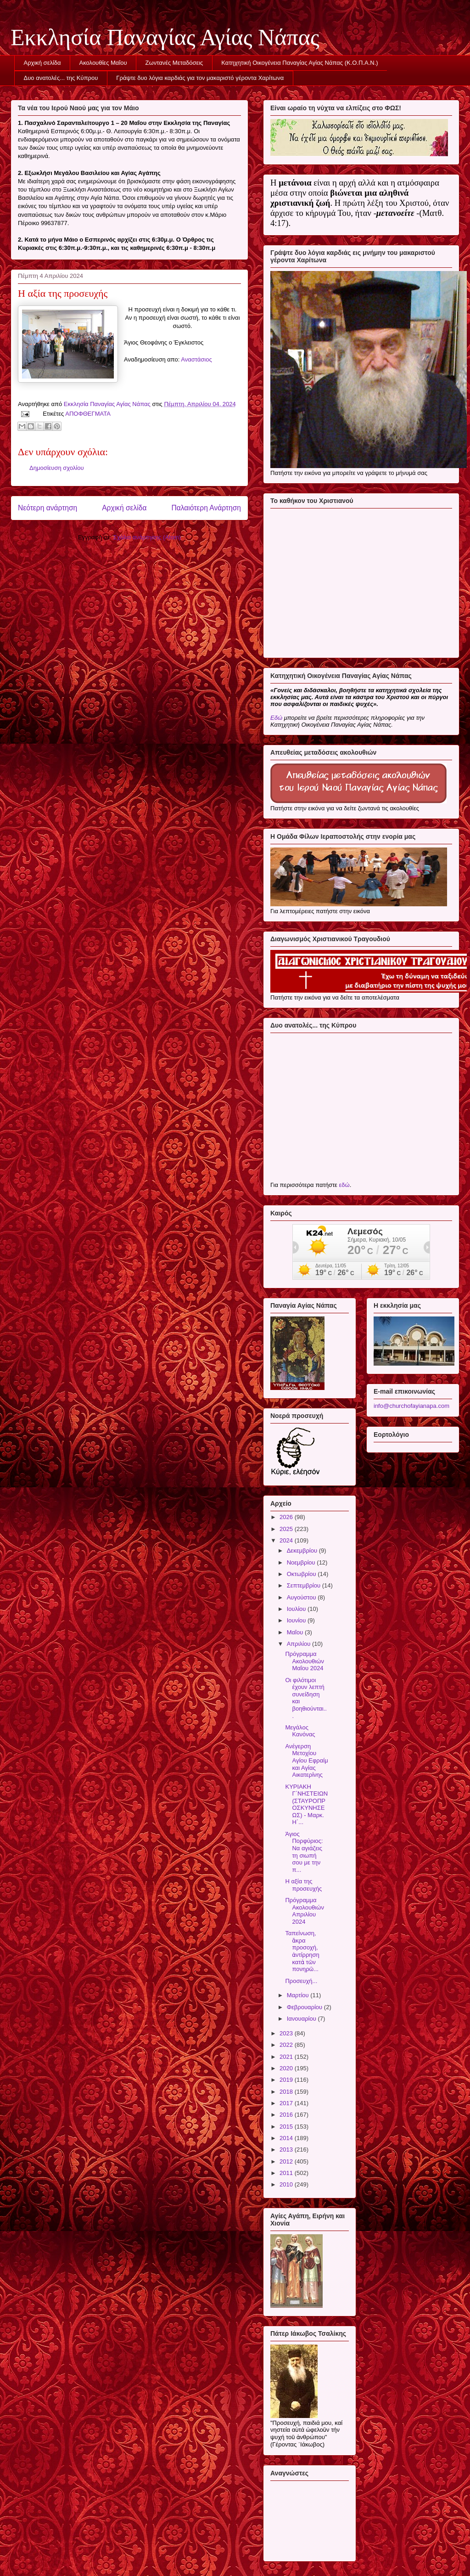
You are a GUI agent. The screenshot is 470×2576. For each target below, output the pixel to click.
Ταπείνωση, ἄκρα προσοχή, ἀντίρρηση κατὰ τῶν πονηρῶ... (302, 1951)
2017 (287, 2103)
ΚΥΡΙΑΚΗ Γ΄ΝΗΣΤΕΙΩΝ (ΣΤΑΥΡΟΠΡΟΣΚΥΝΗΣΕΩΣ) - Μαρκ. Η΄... (306, 1804)
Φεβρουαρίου (305, 2007)
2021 (287, 2056)
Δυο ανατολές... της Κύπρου (61, 77)
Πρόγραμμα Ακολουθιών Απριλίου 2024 (304, 1911)
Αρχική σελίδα (42, 62)
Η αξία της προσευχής (303, 1885)
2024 (287, 1540)
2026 (287, 1517)
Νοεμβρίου (302, 1562)
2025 (287, 1528)
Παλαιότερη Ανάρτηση (206, 508)
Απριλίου (299, 1643)
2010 (287, 2184)
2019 (287, 2079)
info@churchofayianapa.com (411, 1405)
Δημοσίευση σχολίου (56, 467)
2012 (287, 2161)
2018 (287, 2091)
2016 (287, 2114)
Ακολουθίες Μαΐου (103, 62)
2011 (287, 2172)
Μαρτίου (299, 1995)
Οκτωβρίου (302, 1573)
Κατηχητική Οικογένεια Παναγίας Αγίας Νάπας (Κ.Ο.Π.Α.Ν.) (299, 62)
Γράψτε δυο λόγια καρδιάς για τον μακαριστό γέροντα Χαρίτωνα (200, 77)
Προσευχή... (301, 1980)
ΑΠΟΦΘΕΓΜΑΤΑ (88, 413)
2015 (287, 2126)
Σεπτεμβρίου (304, 1585)
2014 (287, 2138)
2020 (287, 2068)
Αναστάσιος (196, 359)
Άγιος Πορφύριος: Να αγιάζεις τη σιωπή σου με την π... (304, 1851)
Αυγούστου (302, 1597)
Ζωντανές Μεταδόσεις (174, 62)
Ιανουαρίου (302, 2018)
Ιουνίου (297, 1620)
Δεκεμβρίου (303, 1550)
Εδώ (276, 717)
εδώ (344, 1184)
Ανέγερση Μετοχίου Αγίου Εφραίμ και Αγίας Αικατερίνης (306, 1760)
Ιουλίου (297, 1608)
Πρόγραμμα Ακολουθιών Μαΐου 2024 (304, 1661)
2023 (287, 2033)
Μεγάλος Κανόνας (300, 1731)
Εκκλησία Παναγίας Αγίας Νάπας (165, 37)
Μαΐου (296, 1632)
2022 (287, 2044)
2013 (287, 2149)
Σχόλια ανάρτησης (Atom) (147, 537)
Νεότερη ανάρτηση (47, 508)
